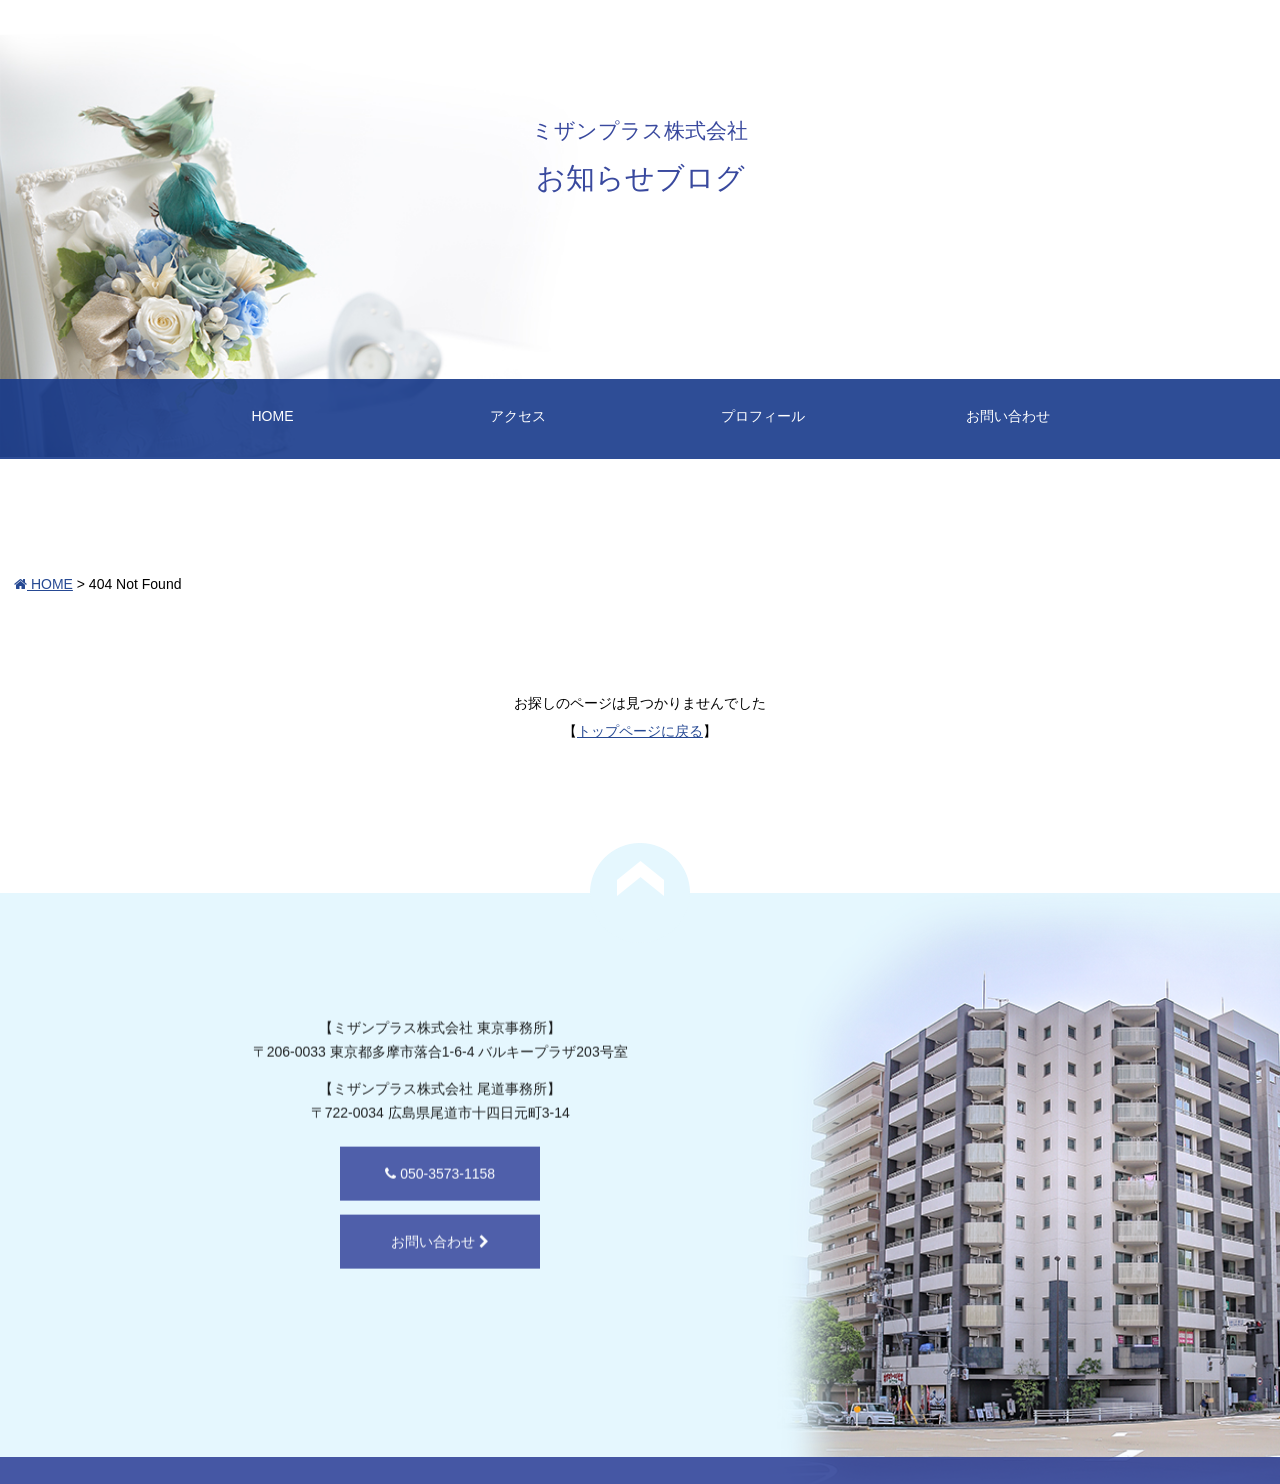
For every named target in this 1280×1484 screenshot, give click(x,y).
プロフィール (763, 416)
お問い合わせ (1008, 416)
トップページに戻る (640, 731)
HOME (273, 416)
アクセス (518, 416)
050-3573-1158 (334, 1230)
